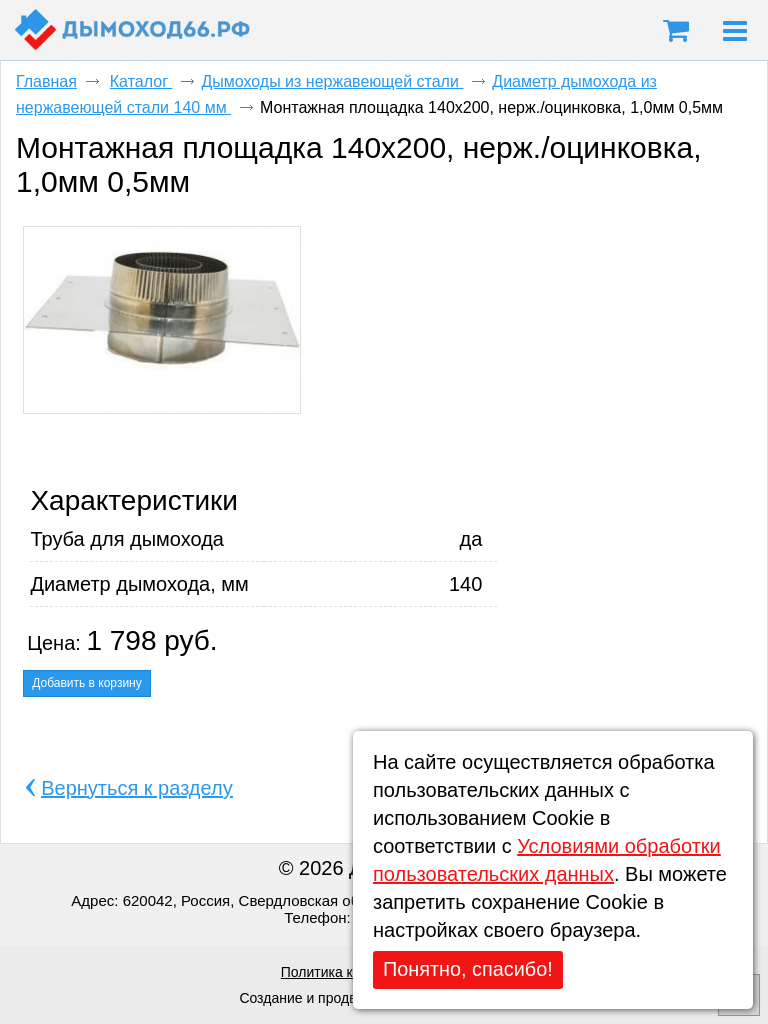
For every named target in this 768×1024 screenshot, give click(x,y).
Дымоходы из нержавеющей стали (332, 81)
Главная (46, 81)
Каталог (141, 81)
